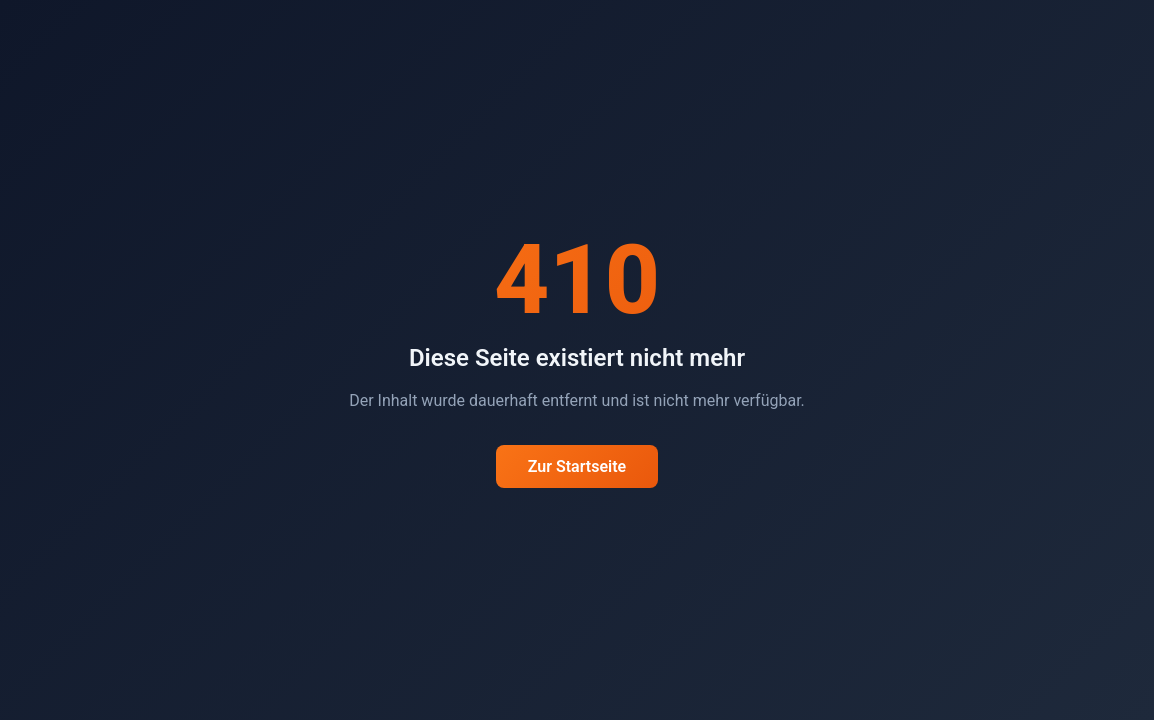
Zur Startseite (577, 466)
